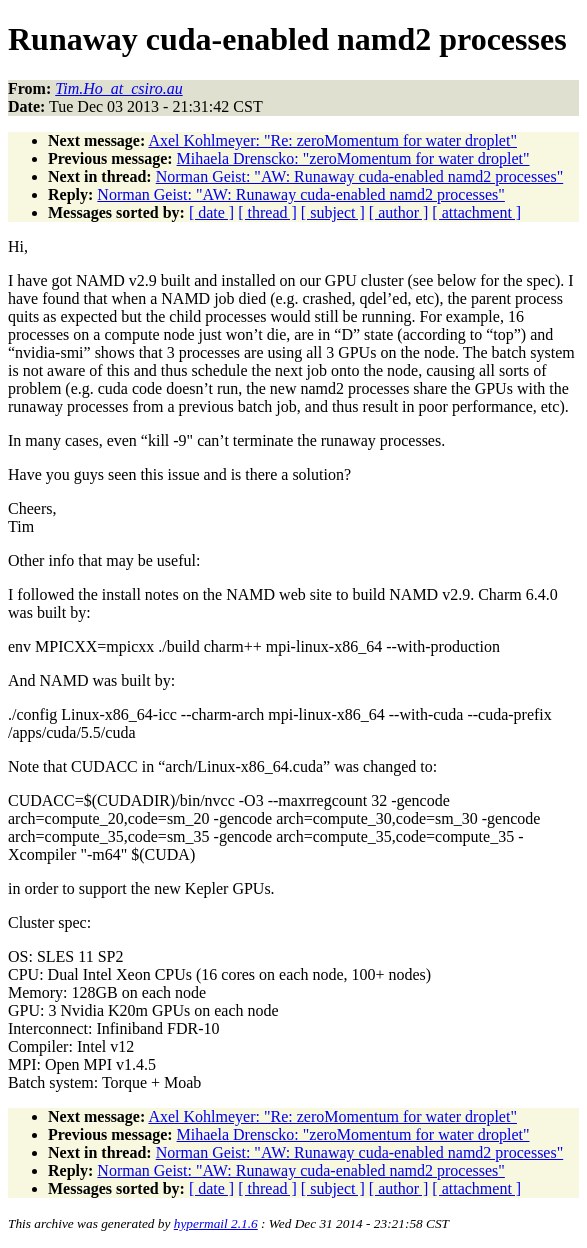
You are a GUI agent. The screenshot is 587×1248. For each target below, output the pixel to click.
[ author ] (399, 212)
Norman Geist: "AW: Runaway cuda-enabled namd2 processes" (360, 176)
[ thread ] (267, 212)
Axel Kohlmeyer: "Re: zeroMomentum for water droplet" (332, 140)
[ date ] (211, 212)
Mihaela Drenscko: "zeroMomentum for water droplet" (353, 158)
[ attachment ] (476, 212)
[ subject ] (333, 212)
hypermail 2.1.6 (216, 1223)
